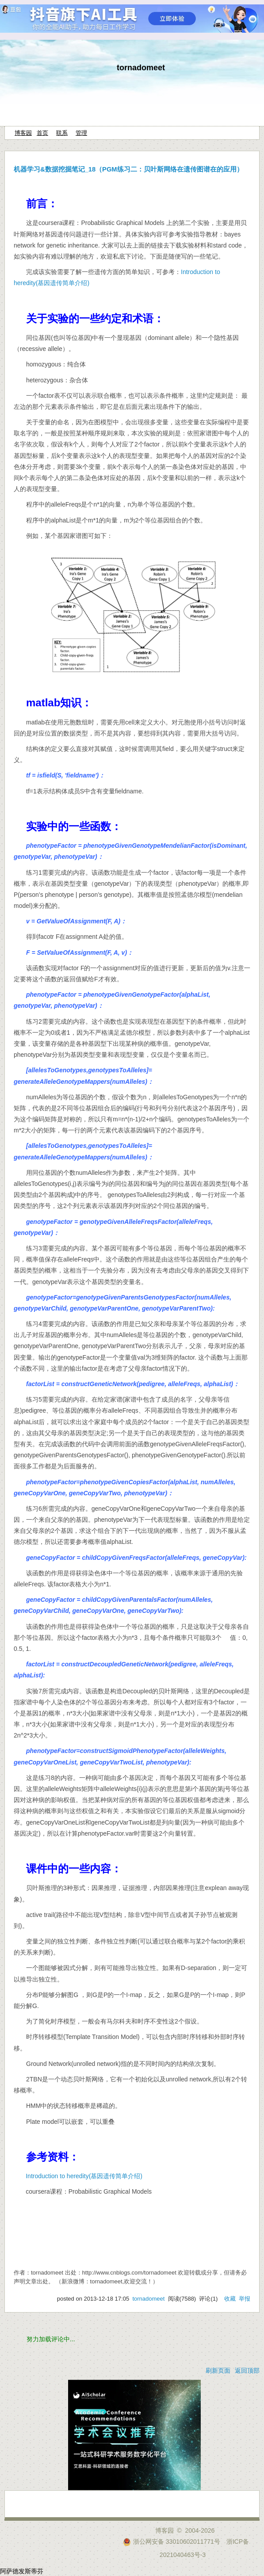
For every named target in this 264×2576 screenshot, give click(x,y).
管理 (81, 133)
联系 (62, 133)
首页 (42, 133)
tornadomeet (141, 67)
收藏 (230, 2298)
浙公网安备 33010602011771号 (171, 2541)
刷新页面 (218, 2370)
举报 (244, 2298)
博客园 (23, 133)
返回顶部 (247, 2370)
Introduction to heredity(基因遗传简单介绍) (84, 2176)
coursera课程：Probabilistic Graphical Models (102, 222)
